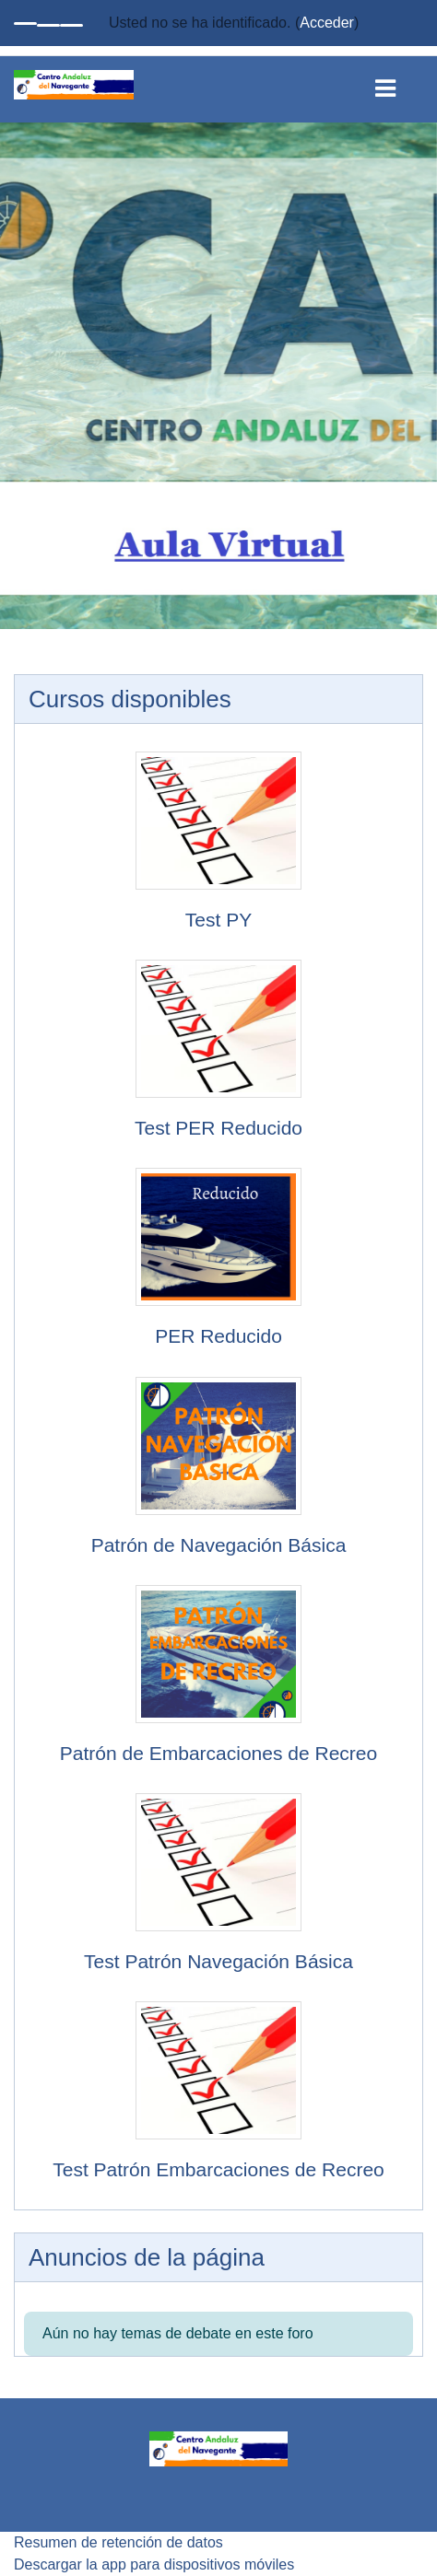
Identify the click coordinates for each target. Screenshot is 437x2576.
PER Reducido (218, 1335)
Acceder (327, 22)
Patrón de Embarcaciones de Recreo (218, 1753)
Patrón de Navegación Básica (219, 1545)
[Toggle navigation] (398, 84)
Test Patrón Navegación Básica (218, 1961)
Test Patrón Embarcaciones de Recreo (218, 2169)
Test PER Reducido (218, 1127)
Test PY (218, 919)
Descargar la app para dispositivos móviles (154, 2564)
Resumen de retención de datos (118, 2542)
